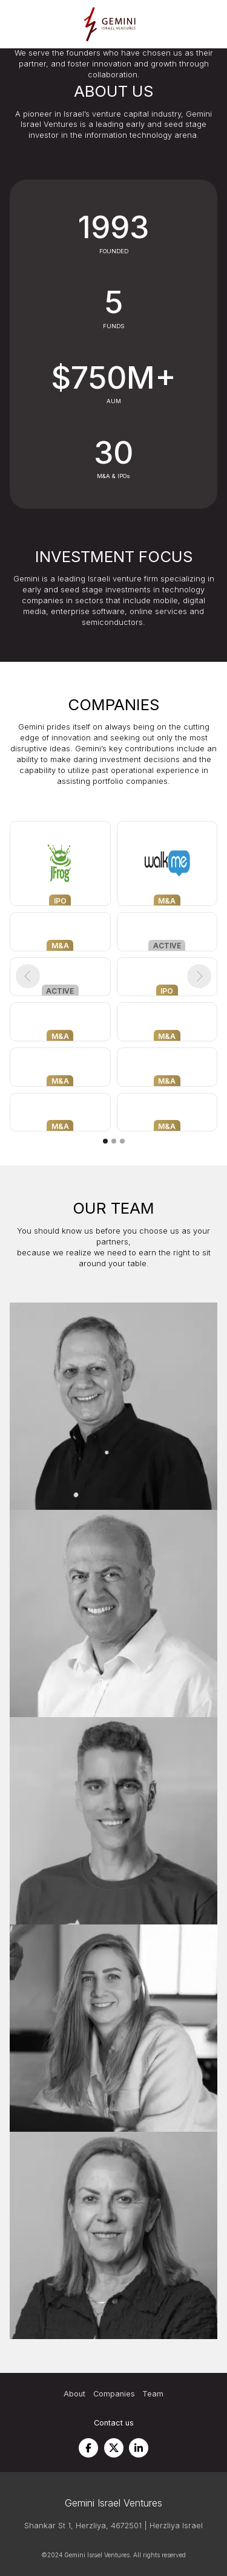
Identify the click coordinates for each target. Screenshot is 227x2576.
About (74, 2393)
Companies (114, 2393)
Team (152, 2393)
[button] (28, 976)
